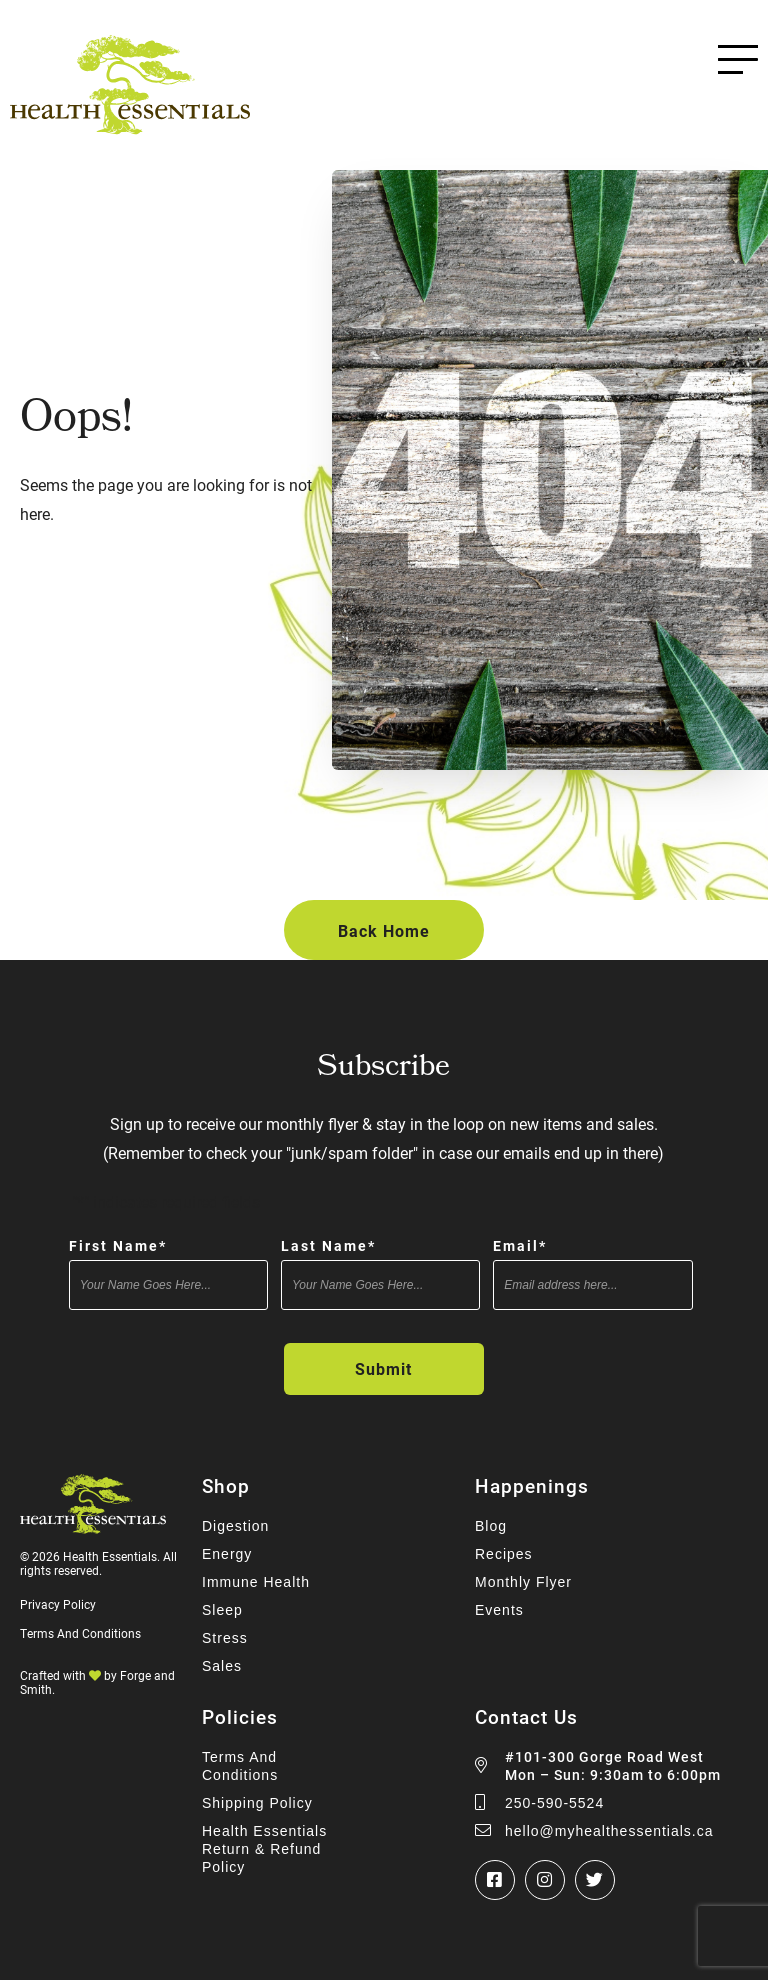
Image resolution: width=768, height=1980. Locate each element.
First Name (118, 1245)
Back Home (384, 930)
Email (520, 1245)
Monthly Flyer (523, 1582)
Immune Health (256, 1582)
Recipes (504, 1554)
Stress (225, 1638)
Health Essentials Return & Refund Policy (264, 1849)
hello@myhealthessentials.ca (609, 1831)
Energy (227, 1554)
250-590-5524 (554, 1803)
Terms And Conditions (80, 1633)
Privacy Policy (58, 1604)
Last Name (328, 1245)
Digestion (235, 1526)
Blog (491, 1526)
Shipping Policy (257, 1803)
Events (499, 1610)
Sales (222, 1666)
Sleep (222, 1610)
